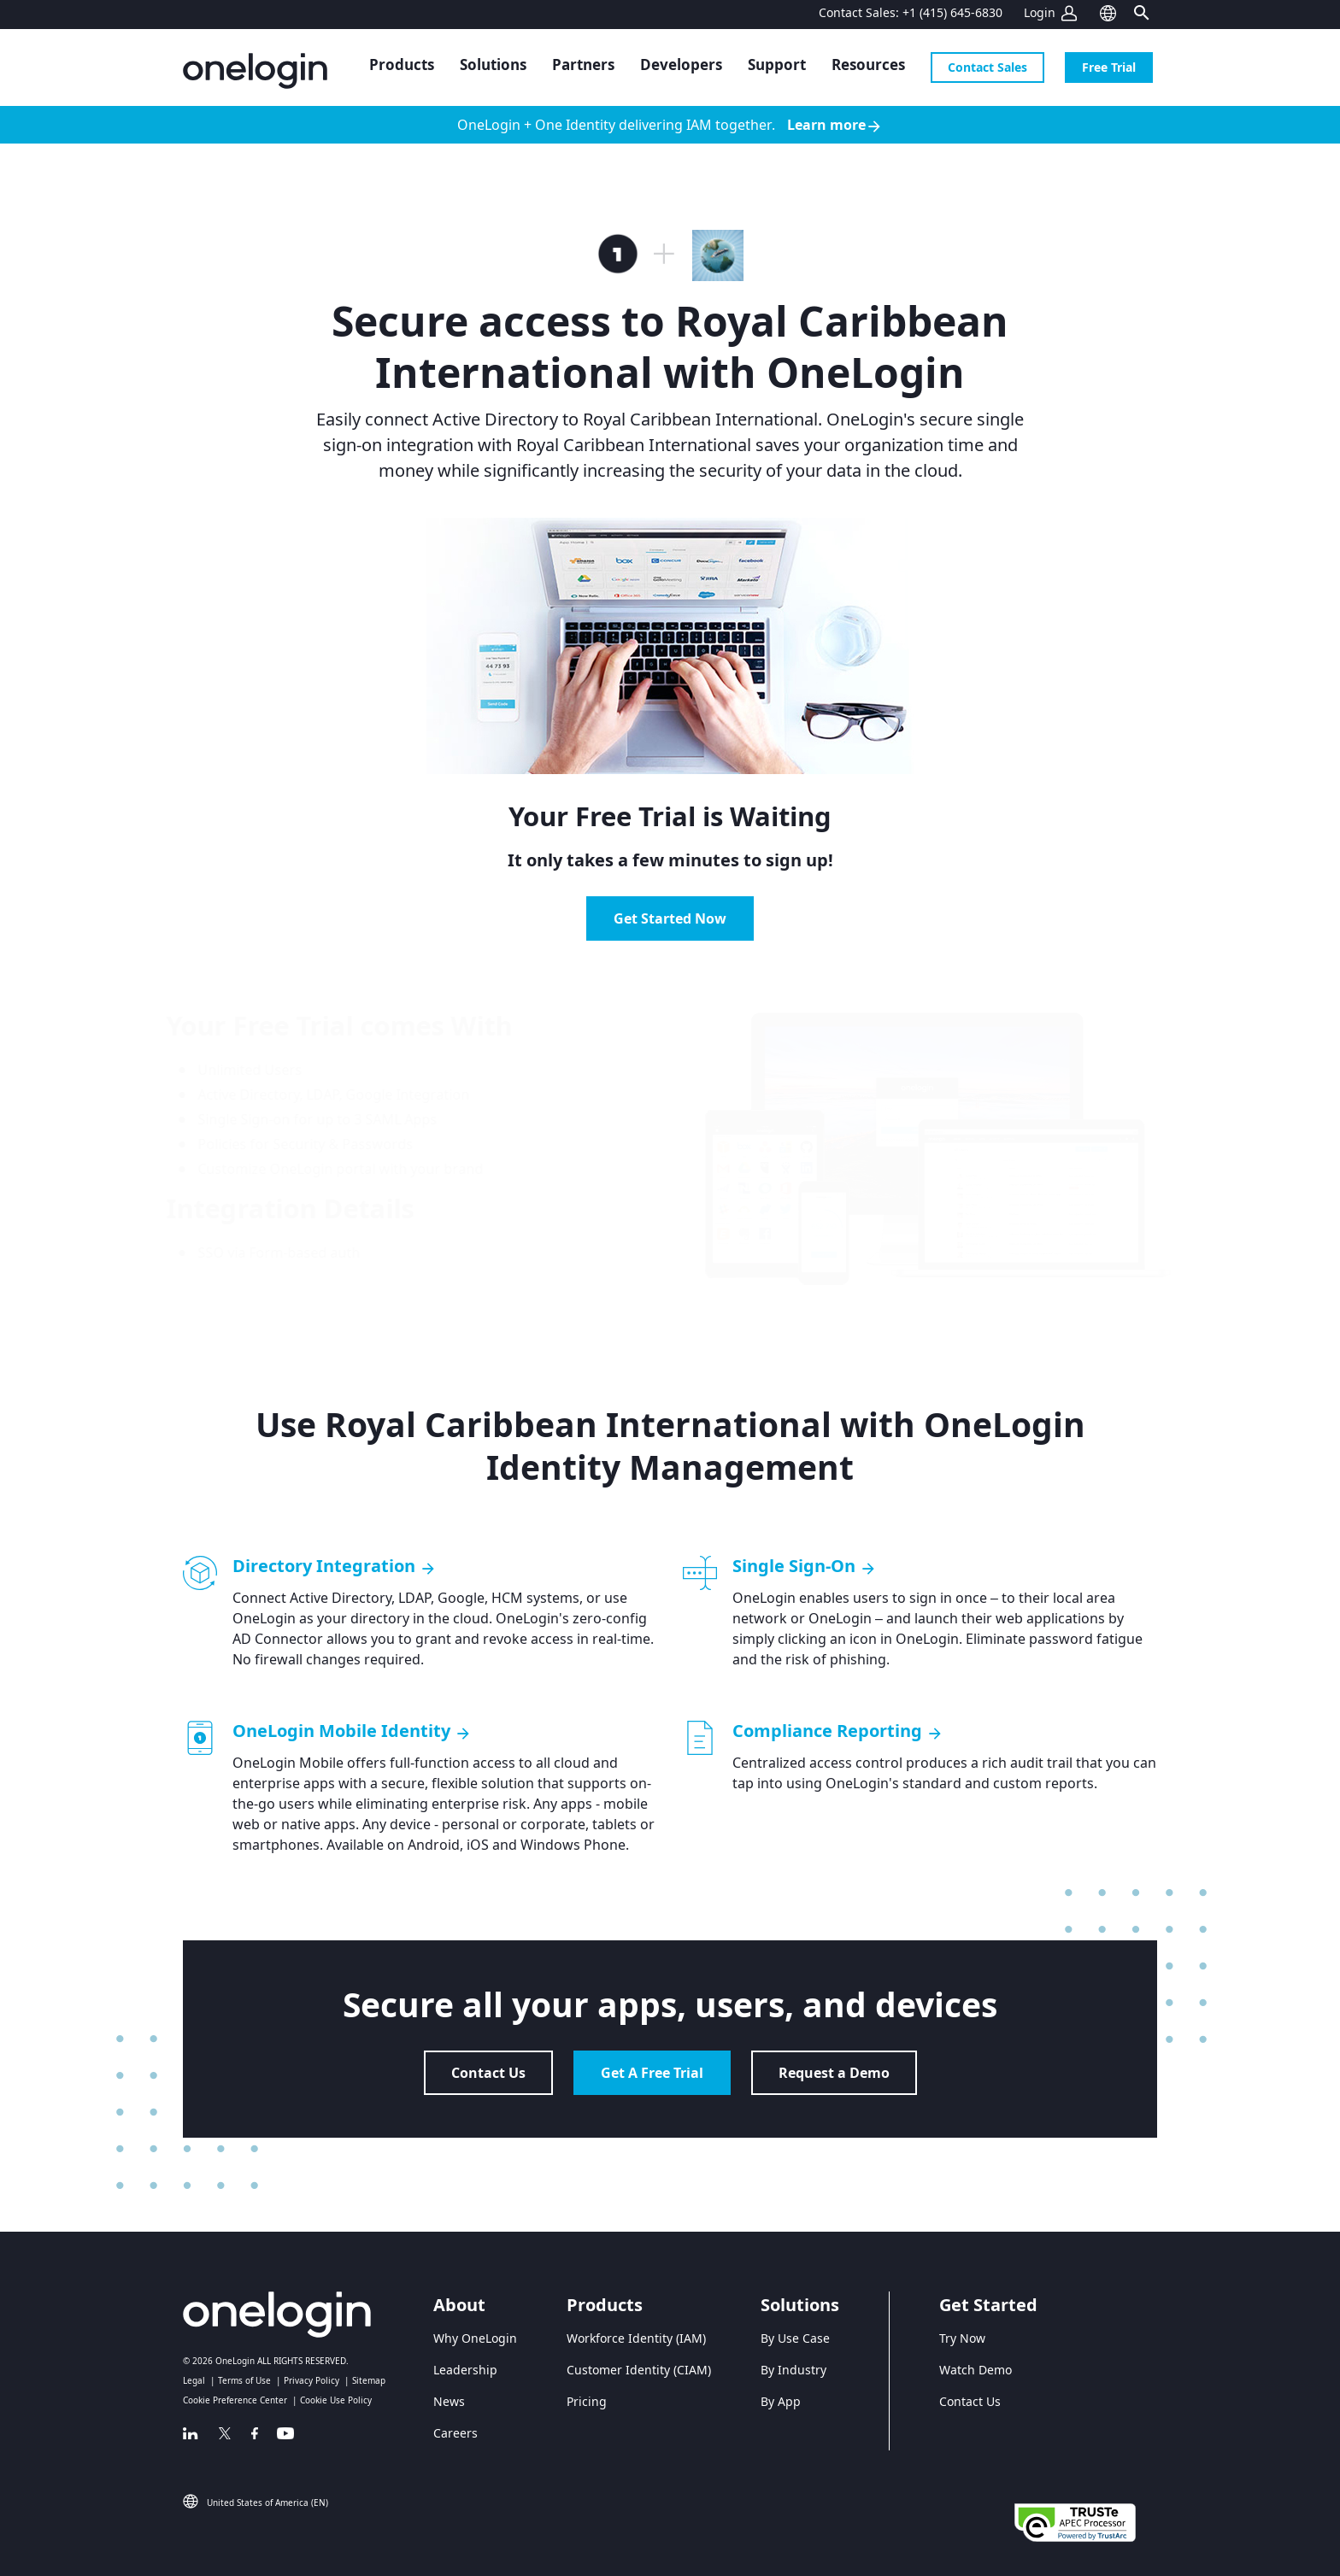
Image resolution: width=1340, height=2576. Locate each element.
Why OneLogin (475, 2338)
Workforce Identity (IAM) (636, 2338)
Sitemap (368, 2380)
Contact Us (488, 2072)
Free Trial (1109, 67)
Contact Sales (987, 67)
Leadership (465, 2370)
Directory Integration (334, 1566)
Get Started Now (670, 918)
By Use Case (795, 2338)
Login (1039, 12)
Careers (455, 2433)
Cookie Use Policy (336, 2400)
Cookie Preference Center (235, 2400)
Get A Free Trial (652, 2072)
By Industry (793, 2370)
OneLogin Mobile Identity (352, 1731)
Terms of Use (244, 2380)
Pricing (587, 2401)
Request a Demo (834, 2072)
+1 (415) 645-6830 (952, 12)
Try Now (962, 2338)
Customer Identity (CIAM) (639, 2370)
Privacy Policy (311, 2380)
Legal (194, 2380)
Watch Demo (975, 2370)
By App (781, 2401)
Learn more (835, 125)
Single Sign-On (804, 1566)
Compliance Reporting (837, 1731)
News (449, 2401)
